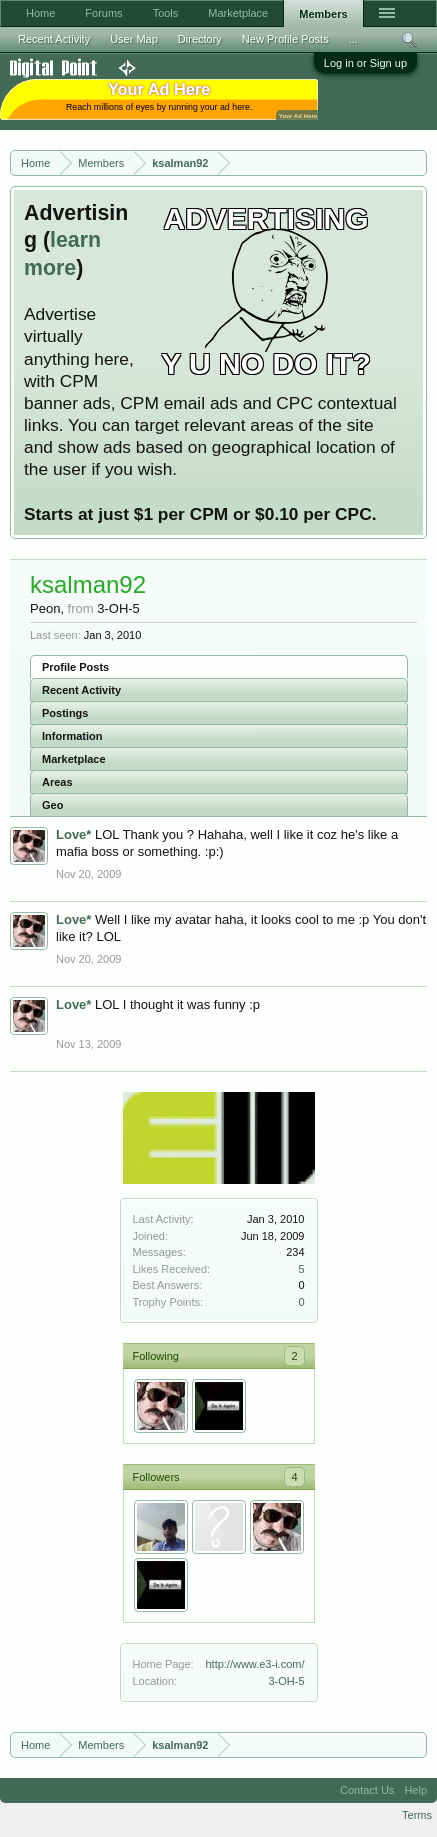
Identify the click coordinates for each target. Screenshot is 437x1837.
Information (72, 736)
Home (40, 13)
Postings (65, 713)
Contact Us (367, 1790)
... (353, 39)
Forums (103, 13)
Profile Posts (75, 667)
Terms (417, 1815)
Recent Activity (81, 690)
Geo (52, 805)
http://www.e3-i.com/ (254, 1664)
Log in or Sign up (365, 63)
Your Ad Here (298, 115)
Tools (166, 13)
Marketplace (74, 759)
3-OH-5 (286, 1681)
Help (415, 1790)
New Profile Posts (285, 39)
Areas (57, 782)
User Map (134, 39)
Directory (200, 39)
